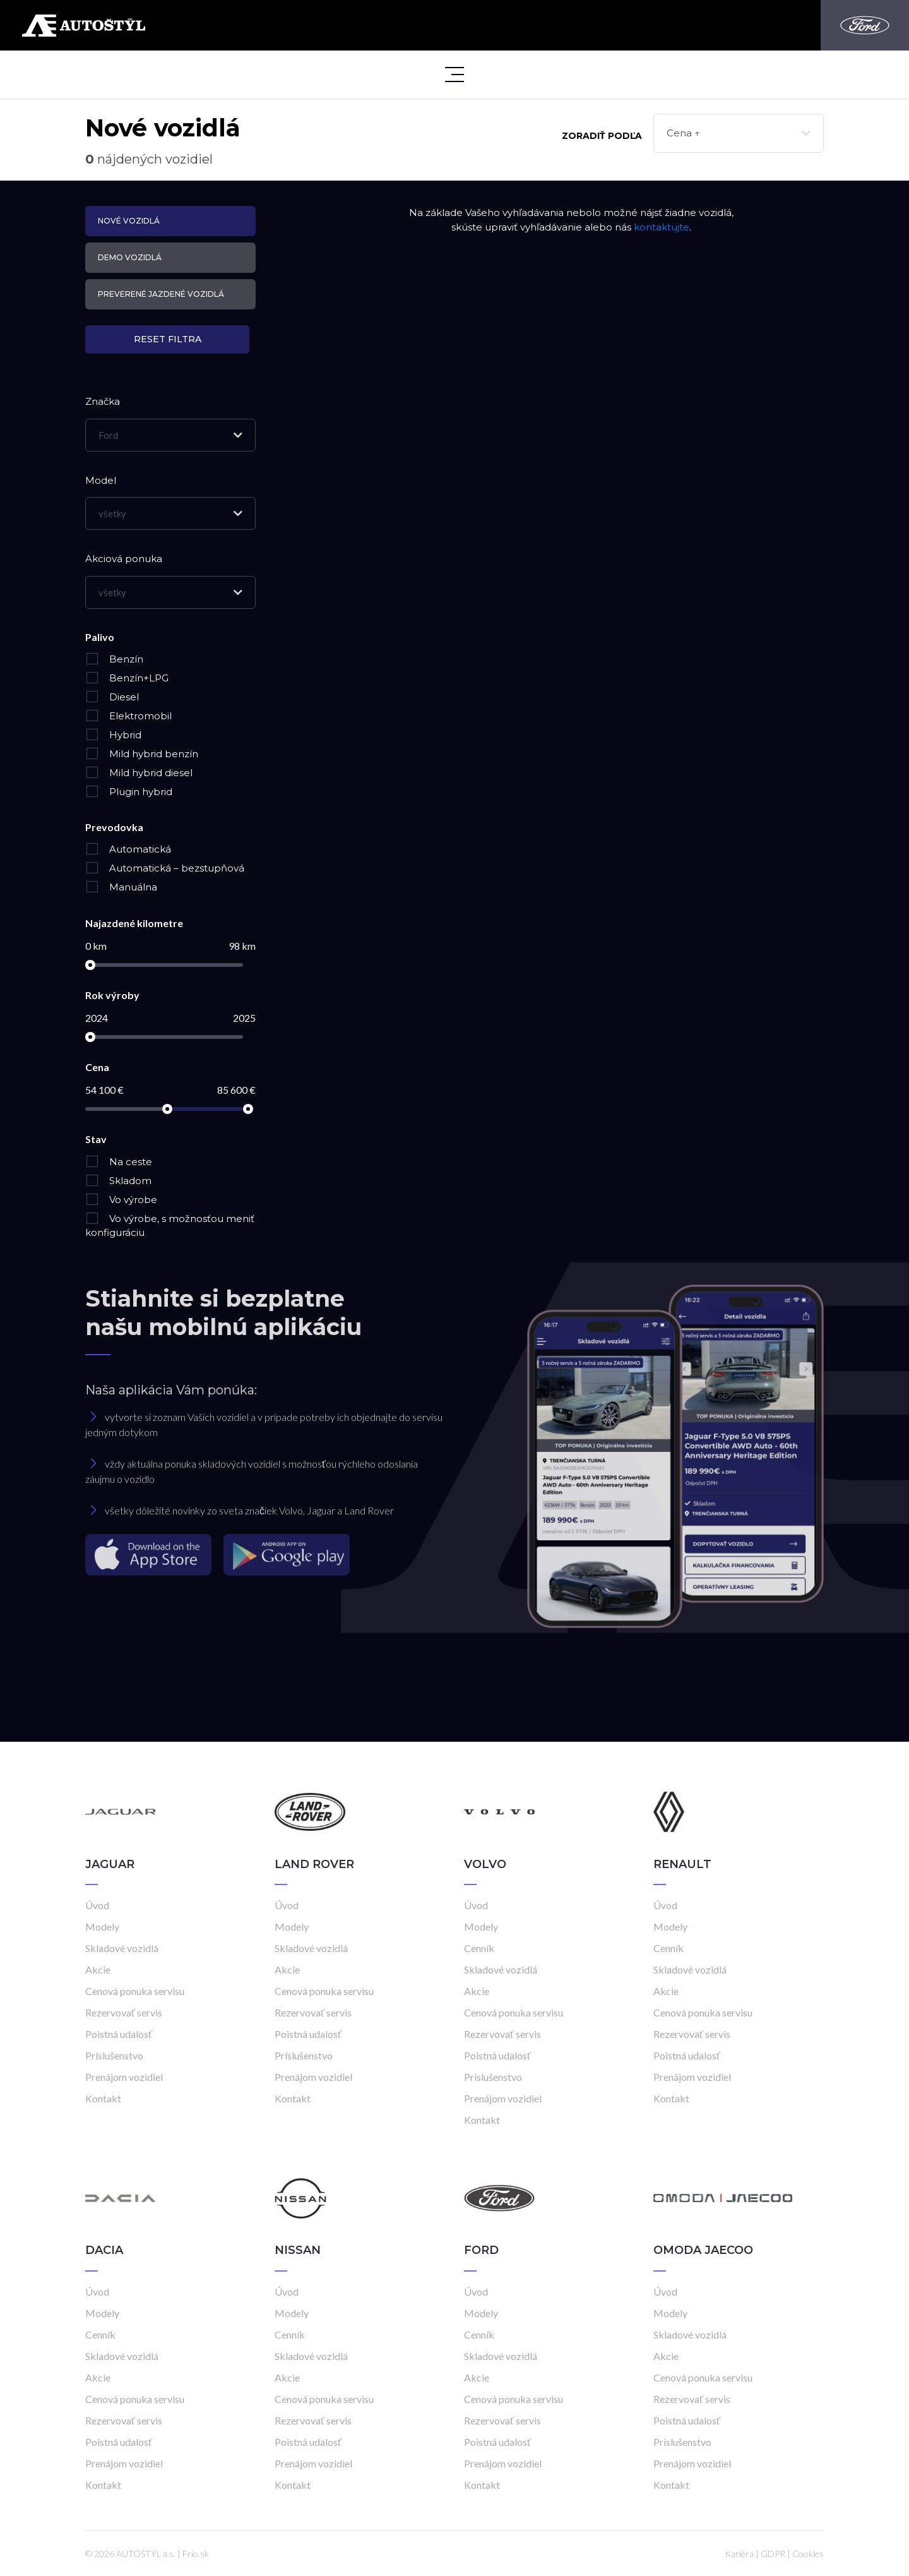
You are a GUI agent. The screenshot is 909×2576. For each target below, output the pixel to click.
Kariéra (739, 2553)
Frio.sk (195, 2553)
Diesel (112, 697)
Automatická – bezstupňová (164, 868)
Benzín (114, 659)
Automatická (128, 849)
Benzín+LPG (127, 678)
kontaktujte (661, 227)
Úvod (97, 1905)
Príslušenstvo (114, 2055)
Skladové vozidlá (121, 1948)
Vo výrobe (121, 1200)
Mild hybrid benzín (141, 754)
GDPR (773, 2553)
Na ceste (118, 1162)
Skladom (118, 1181)
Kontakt (103, 2098)
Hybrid (113, 735)
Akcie (97, 1969)
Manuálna (121, 887)
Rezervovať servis (123, 2012)
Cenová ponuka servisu (134, 1991)
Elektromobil (128, 716)
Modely (102, 1926)
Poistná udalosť (118, 2034)
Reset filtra (167, 339)
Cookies (808, 2553)
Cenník (479, 1948)
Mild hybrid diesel (139, 773)
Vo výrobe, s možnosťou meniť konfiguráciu (169, 1226)
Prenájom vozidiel (124, 2077)
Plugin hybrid (128, 792)
